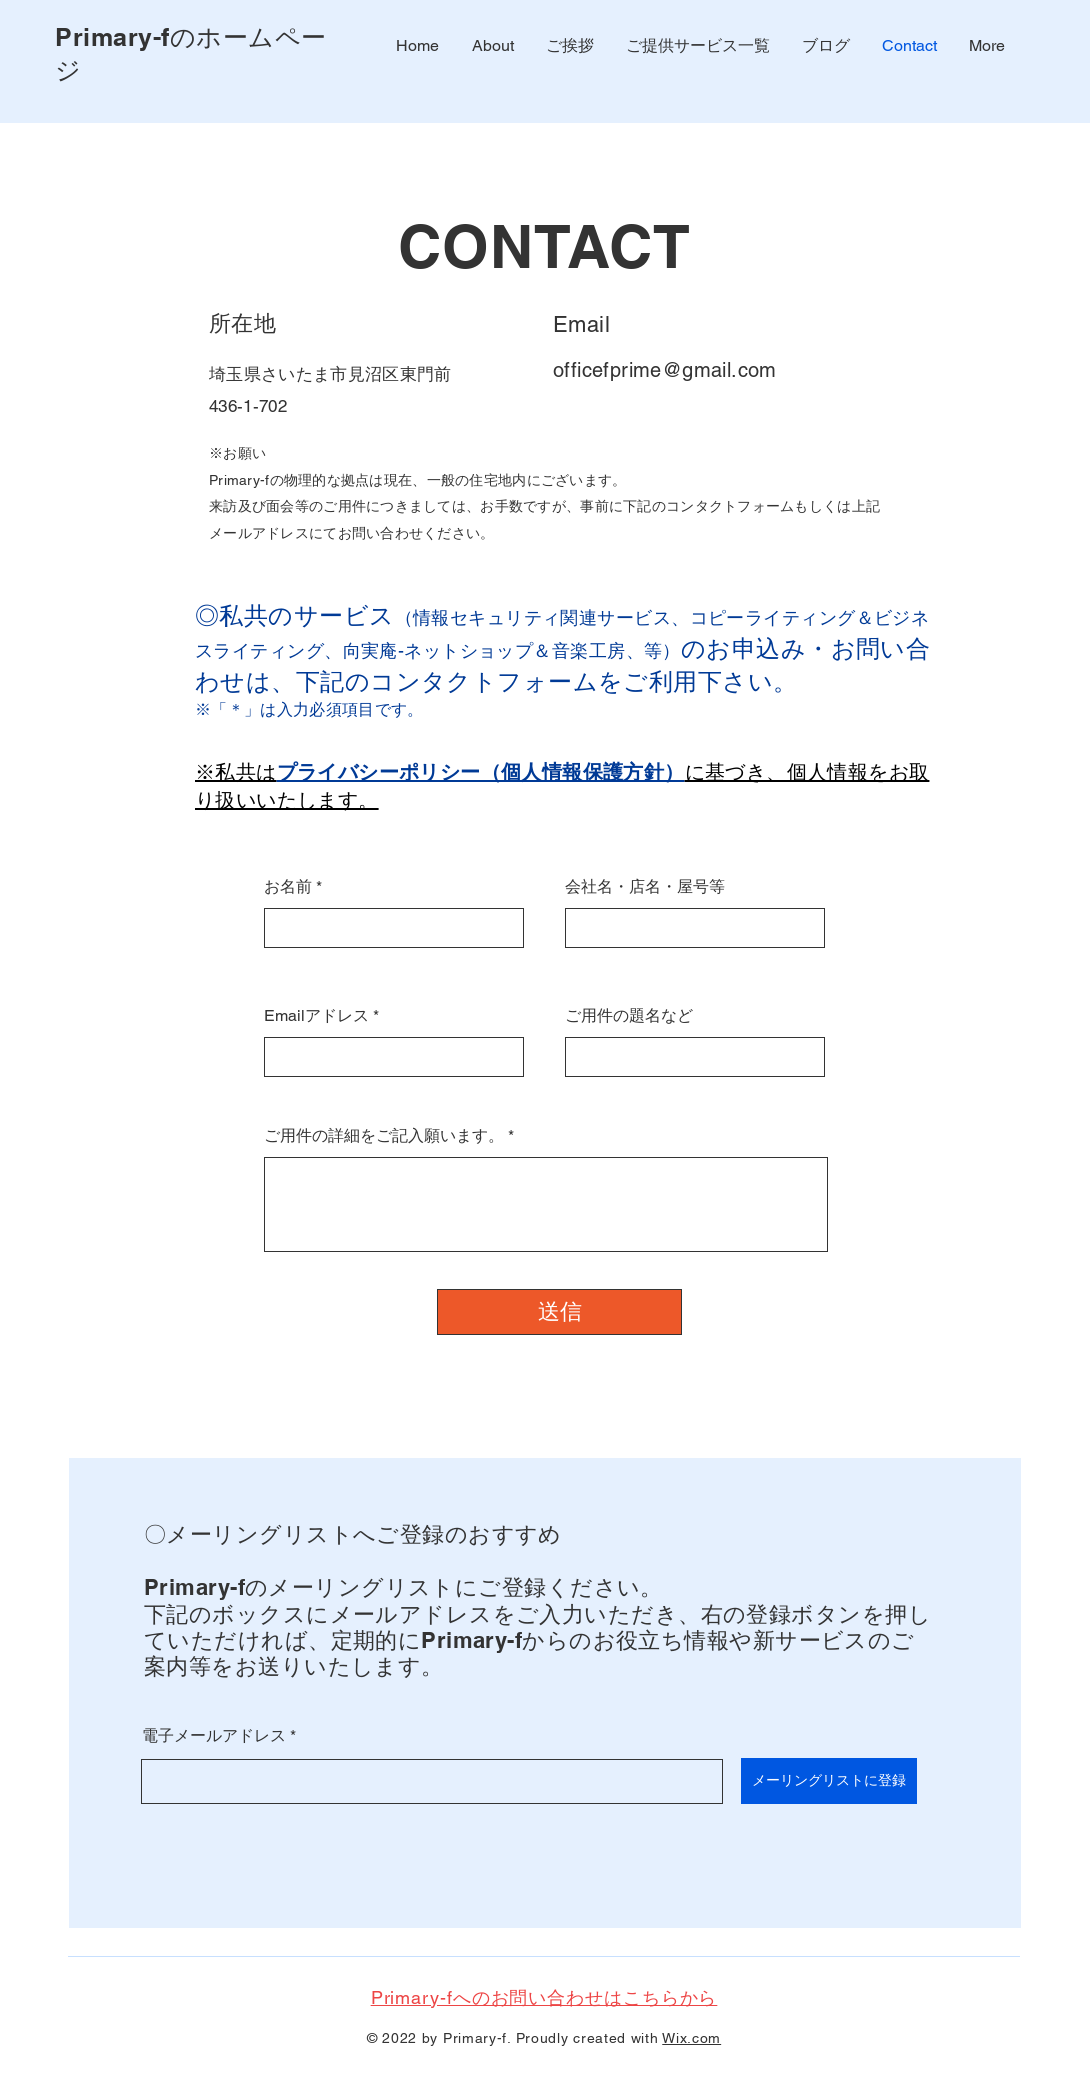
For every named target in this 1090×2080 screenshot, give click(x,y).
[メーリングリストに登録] (829, 1781)
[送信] (559, 1312)
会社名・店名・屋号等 (645, 887)
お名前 (288, 887)
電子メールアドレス (214, 1736)
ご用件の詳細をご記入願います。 (384, 1136)
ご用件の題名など (629, 1016)
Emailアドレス (316, 1016)
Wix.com (691, 2038)
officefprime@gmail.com (665, 370)
